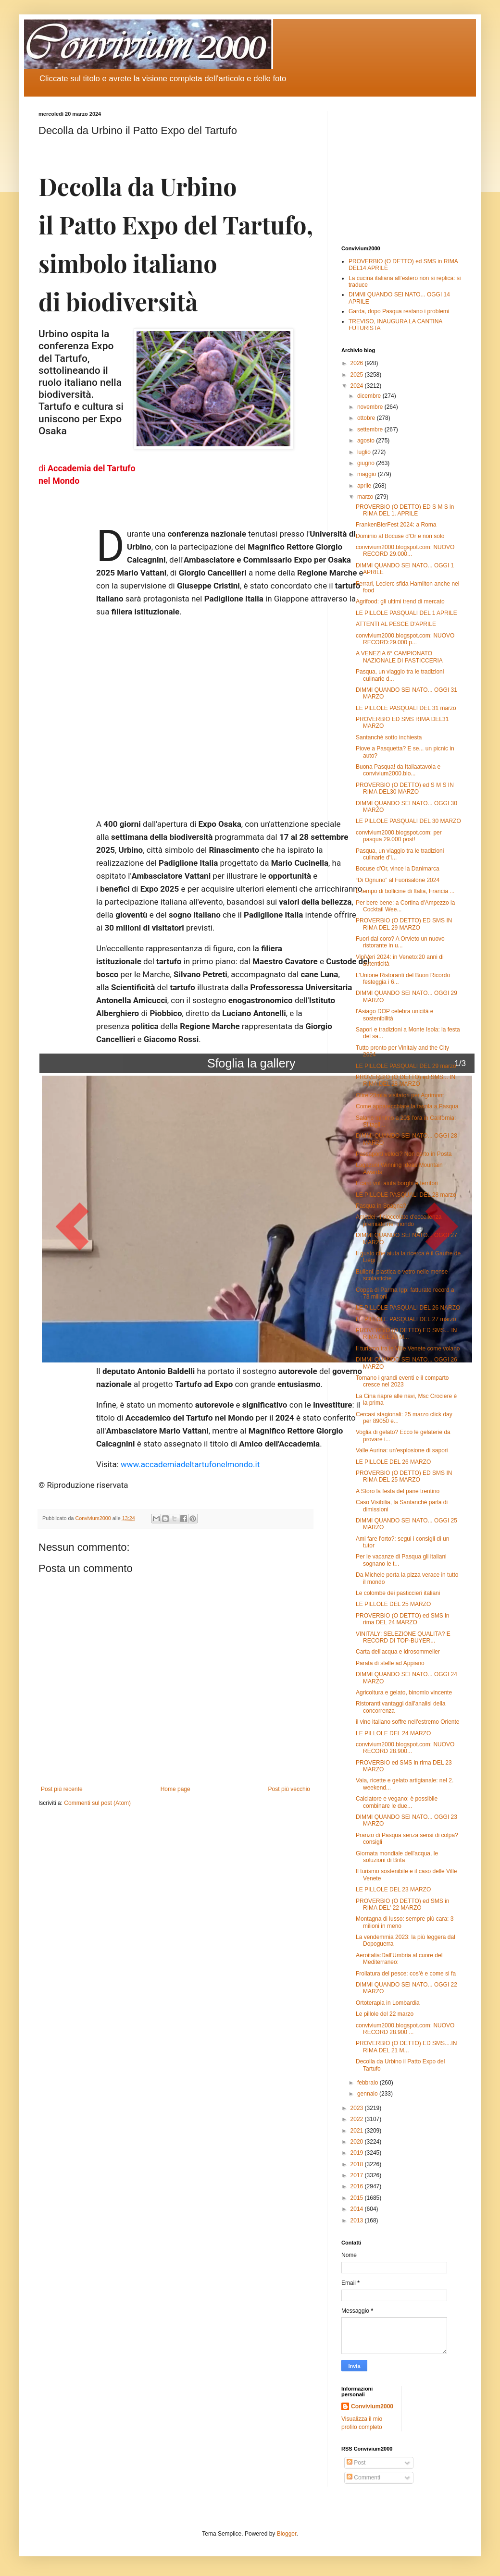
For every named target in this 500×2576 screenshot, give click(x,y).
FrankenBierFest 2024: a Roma (396, 524)
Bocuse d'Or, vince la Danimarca (397, 868)
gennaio (368, 2093)
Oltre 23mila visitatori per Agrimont (400, 1095)
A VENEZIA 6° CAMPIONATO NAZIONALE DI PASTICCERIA (399, 656)
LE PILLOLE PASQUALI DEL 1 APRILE (406, 613)
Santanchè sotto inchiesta (389, 737)
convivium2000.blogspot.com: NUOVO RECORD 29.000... (405, 550)
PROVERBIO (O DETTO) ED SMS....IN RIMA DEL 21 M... (406, 2046)
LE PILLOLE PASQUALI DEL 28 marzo (406, 1194)
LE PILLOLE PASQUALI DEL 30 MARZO (408, 821)
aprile (365, 485)
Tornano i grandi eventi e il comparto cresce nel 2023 (402, 1381)
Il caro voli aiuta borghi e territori (397, 1183)
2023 (357, 2108)
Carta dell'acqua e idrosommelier (398, 1651)
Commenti (363, 2477)
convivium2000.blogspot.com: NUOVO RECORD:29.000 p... (405, 639)
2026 (357, 363)
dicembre (370, 396)
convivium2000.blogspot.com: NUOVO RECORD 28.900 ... (405, 2029)
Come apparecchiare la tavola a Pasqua (407, 1106)
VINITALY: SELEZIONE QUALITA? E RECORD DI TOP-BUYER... (403, 1637)
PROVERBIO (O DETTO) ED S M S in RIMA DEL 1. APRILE (405, 510)
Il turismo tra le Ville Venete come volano (408, 1348)
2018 (357, 2164)
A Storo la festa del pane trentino (397, 1491)
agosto (366, 440)
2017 (357, 2175)
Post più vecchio (289, 1789)
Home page (175, 1789)
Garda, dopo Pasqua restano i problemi (399, 311)
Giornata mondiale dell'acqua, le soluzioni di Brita (397, 1857)
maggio (367, 474)
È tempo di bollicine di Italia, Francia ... (405, 891)
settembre (371, 429)
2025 (357, 374)
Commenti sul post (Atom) (97, 1803)
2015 (357, 2198)
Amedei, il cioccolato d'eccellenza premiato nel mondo (398, 1220)
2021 (357, 2130)
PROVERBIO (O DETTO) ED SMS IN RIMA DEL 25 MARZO (404, 1476)
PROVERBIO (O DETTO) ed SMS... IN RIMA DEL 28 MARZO (405, 1080)
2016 (357, 2186)
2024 (357, 385)
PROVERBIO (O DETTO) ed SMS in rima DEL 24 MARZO (402, 1619)
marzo (366, 496)
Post (356, 2462)
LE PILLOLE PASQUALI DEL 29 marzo (406, 1066)
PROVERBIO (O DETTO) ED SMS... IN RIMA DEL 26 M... (406, 1333)
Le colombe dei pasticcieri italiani (398, 1593)
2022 (357, 2119)
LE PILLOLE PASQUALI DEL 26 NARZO (408, 1307)
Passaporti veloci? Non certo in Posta (403, 1154)
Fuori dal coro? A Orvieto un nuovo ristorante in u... (400, 942)
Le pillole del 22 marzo (384, 2014)
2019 (357, 2152)
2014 (357, 2209)
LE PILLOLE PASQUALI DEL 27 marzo (406, 1319)
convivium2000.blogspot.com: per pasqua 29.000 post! (399, 836)
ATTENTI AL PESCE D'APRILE (396, 624)
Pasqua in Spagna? (381, 1205)
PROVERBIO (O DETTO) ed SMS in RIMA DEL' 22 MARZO (402, 1904)
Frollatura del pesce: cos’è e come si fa (406, 1973)
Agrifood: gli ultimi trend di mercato (400, 601)
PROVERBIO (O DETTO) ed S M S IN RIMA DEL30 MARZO (405, 788)
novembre (371, 407)
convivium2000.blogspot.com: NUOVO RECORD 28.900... (405, 1747)
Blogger (287, 2533)
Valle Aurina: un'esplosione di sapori (402, 1450)
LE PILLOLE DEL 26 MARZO (393, 1462)
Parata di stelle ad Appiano (390, 1663)
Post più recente (62, 1789)
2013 (357, 2220)
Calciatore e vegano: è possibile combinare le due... (397, 1802)
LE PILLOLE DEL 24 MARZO (393, 1733)
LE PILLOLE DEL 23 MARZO (393, 1889)
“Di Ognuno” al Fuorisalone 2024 (397, 880)
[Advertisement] (401, 171)
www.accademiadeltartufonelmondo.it (190, 1464)
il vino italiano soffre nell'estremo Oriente (408, 1721)
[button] (72, 1219)
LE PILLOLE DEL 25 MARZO (393, 1604)
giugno (366, 463)
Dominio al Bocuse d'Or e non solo (400, 536)
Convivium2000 (372, 2406)
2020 (357, 2141)
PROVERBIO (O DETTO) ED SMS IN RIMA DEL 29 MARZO (404, 924)
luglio (364, 452)
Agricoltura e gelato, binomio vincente (404, 1692)
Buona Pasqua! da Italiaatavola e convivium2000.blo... (398, 770)
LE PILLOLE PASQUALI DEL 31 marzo (406, 708)
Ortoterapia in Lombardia (388, 2002)
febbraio (368, 2082)
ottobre (367, 418)
